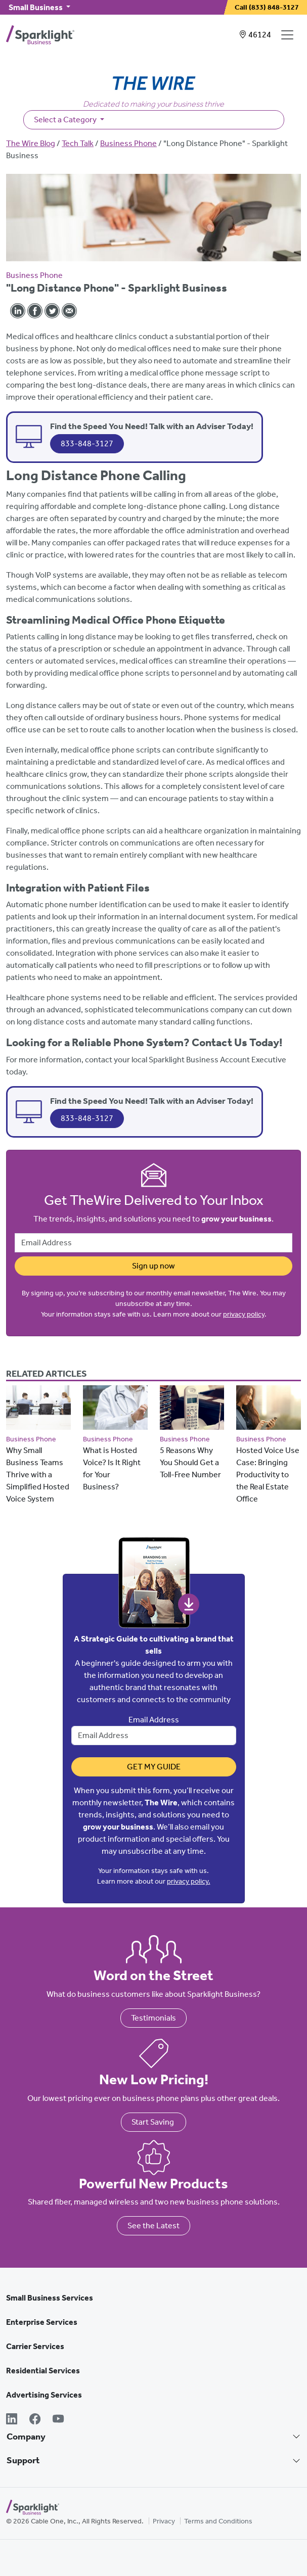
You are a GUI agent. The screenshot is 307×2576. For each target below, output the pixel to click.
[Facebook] (34, 2419)
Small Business (36, 7)
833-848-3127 (87, 443)
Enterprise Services (41, 2322)
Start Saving (153, 2122)
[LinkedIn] (11, 2419)
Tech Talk (78, 143)
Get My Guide (154, 1766)
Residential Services (43, 2370)
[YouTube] (58, 2419)
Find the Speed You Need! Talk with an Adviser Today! (151, 426)
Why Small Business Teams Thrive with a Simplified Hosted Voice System (37, 1474)
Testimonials (153, 2018)
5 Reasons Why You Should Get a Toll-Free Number (190, 1462)
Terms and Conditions (218, 2521)
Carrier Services (35, 2346)
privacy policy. (188, 1881)
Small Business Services (49, 2298)
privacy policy (244, 1314)
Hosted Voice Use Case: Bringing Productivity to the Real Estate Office (267, 1474)
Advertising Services (44, 2395)
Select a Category (66, 119)
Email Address (153, 1719)
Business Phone (128, 143)
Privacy (164, 2521)
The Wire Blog (30, 143)
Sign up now (153, 1266)
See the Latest (153, 2225)
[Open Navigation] (289, 34)
